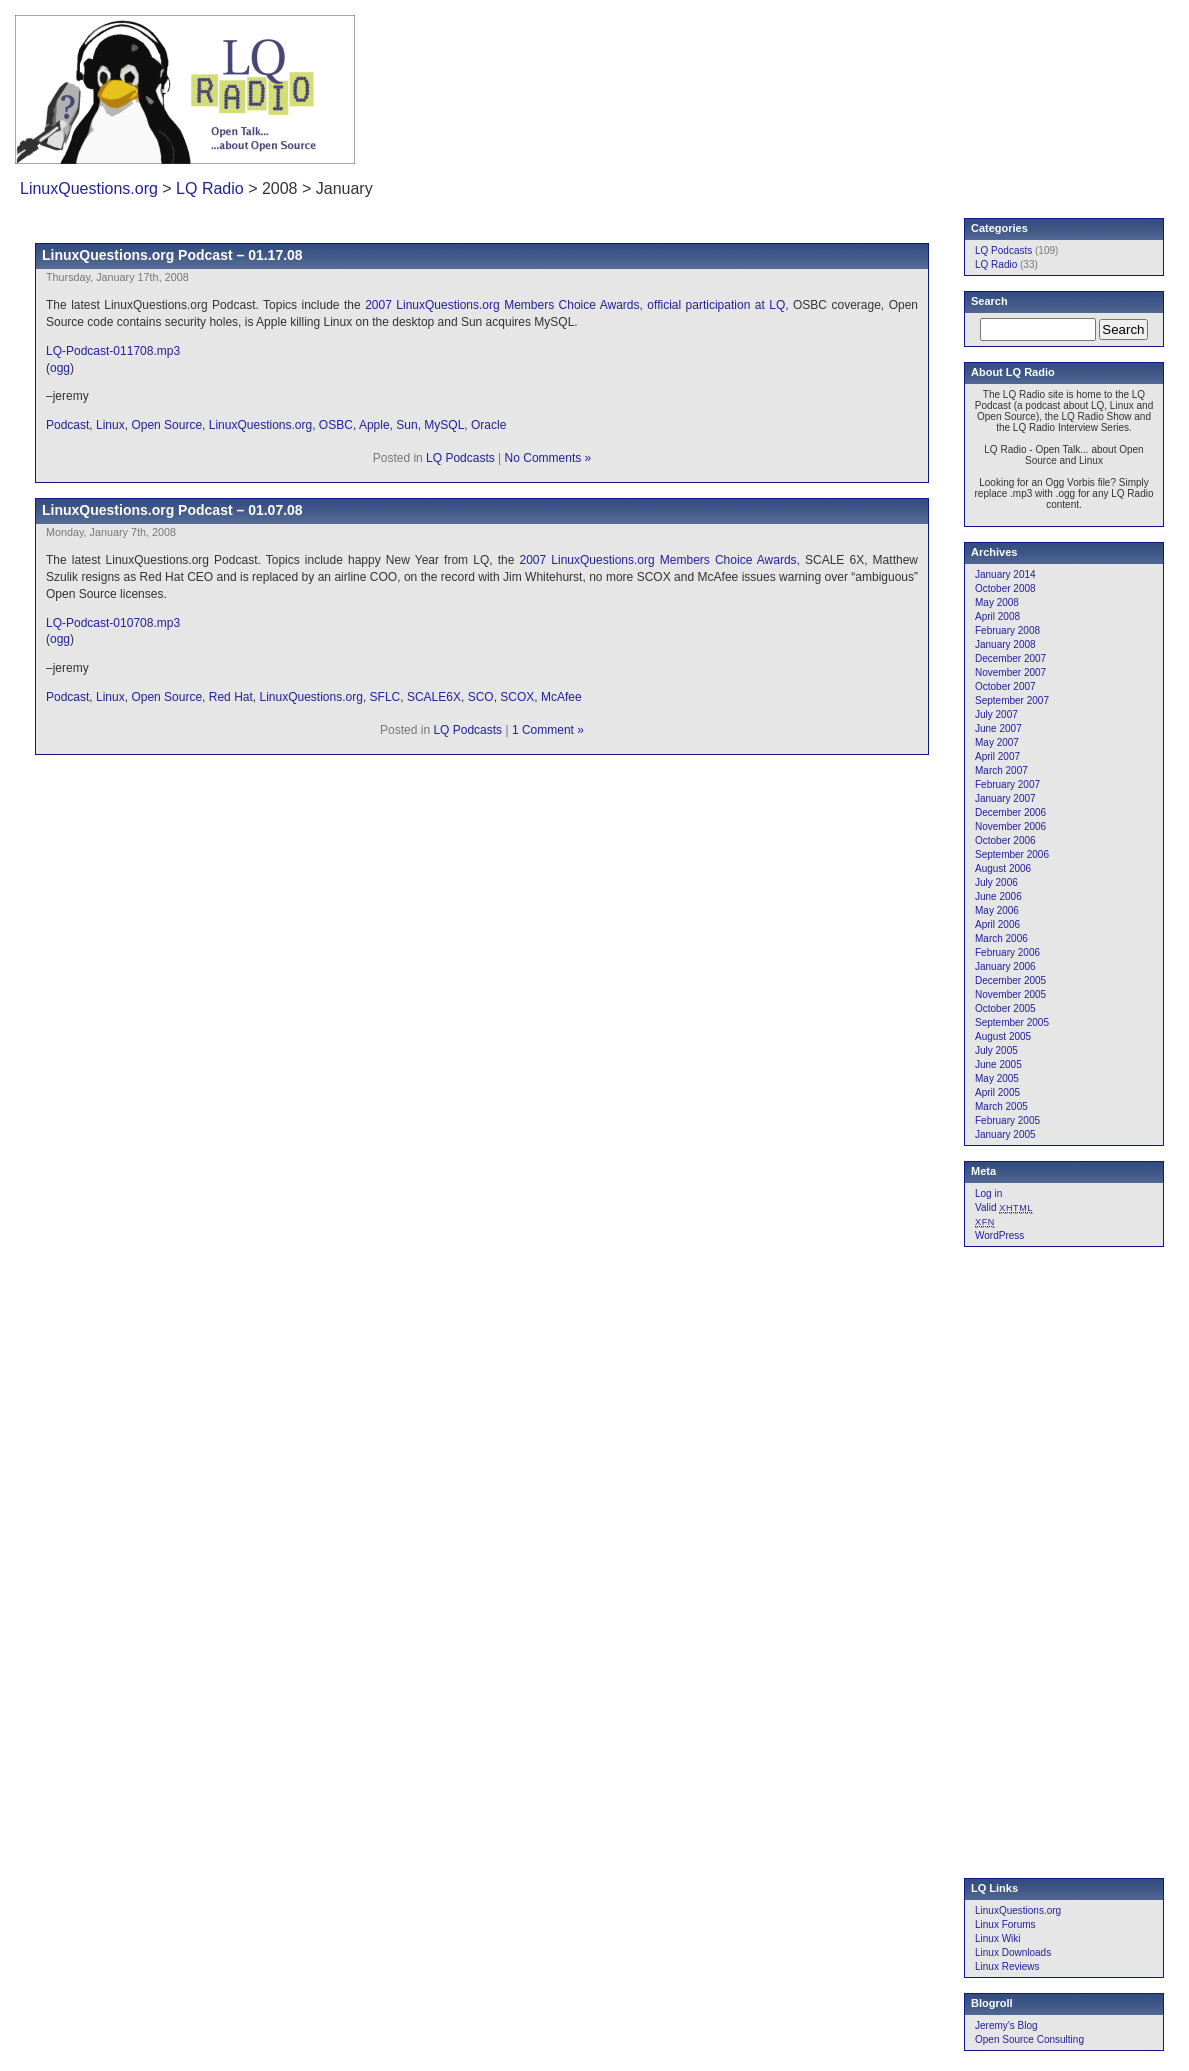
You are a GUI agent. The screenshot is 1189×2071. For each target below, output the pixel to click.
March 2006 (1001, 938)
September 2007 (1012, 700)
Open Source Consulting (1029, 2039)
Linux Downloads (1013, 1952)
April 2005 (997, 1092)
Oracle (488, 425)
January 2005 (1005, 1134)
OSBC (336, 425)
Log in (988, 1193)
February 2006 (1007, 952)
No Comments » (548, 458)
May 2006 (997, 910)
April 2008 (997, 616)
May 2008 (997, 602)
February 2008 (1007, 630)
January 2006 (1005, 966)
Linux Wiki (998, 1938)
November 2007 (1010, 672)
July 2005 (996, 1050)
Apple (374, 425)
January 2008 (1005, 644)
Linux (110, 425)
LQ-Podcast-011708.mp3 (113, 351)
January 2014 (1005, 574)
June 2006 (998, 896)
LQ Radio (210, 188)
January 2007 (1005, 798)
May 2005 (997, 1078)
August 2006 (1003, 868)
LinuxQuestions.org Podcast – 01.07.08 (172, 510)
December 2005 (1010, 980)
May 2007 (997, 742)
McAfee (561, 697)
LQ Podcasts (460, 458)
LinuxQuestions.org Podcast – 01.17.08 (172, 255)
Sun (406, 425)
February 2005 (1007, 1120)
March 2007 (1001, 770)
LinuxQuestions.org (89, 188)
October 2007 (1005, 686)
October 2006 (1005, 840)
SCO (481, 697)
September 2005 (1012, 1022)
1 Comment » (548, 730)
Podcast (67, 425)
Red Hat (231, 697)
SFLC (385, 697)
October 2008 (1005, 588)
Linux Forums (1005, 1924)
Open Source (166, 425)
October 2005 (1005, 1008)
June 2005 (998, 1064)
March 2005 (1001, 1106)
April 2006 (997, 924)
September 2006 (1012, 854)
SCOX (517, 697)
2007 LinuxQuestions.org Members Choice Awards (502, 305)
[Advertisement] (910, 75)
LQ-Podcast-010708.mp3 (113, 623)
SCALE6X (434, 697)
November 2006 (1010, 826)
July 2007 (996, 714)
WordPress (999, 1235)
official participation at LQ (716, 305)
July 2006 (996, 882)
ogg (60, 368)
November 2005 (1010, 994)
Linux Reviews (1007, 1966)
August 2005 (1003, 1036)
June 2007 (998, 728)
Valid (1004, 1207)
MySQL (444, 425)
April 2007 (997, 756)
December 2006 (1010, 812)
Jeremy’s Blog (1006, 2025)
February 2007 (1007, 784)
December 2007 (1010, 658)
